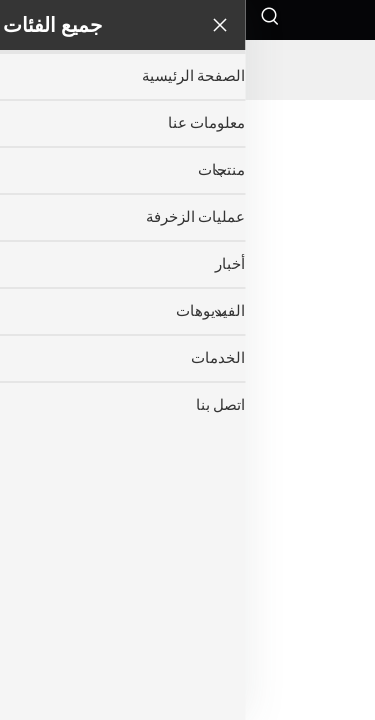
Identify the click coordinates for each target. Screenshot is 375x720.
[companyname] (188, 70)
